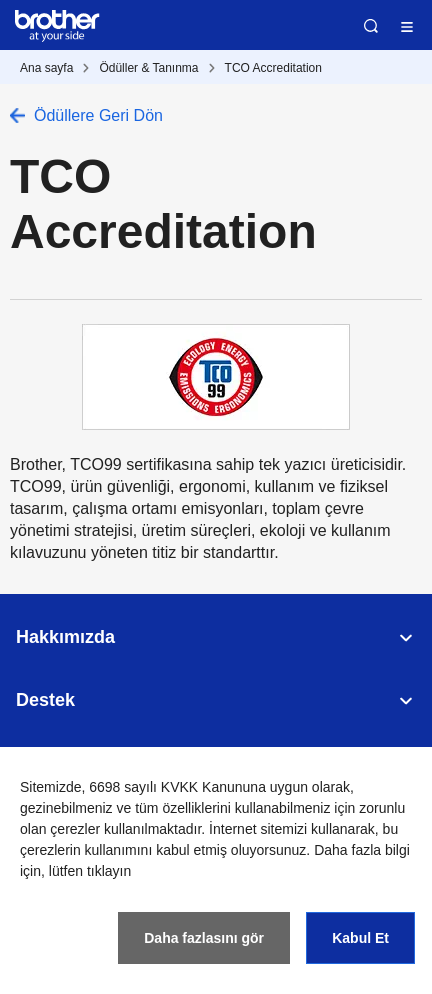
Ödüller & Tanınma (148, 68)
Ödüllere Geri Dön (98, 115)
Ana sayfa (46, 68)
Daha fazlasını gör (204, 938)
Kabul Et (360, 938)
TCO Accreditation (273, 68)
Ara (371, 26)
